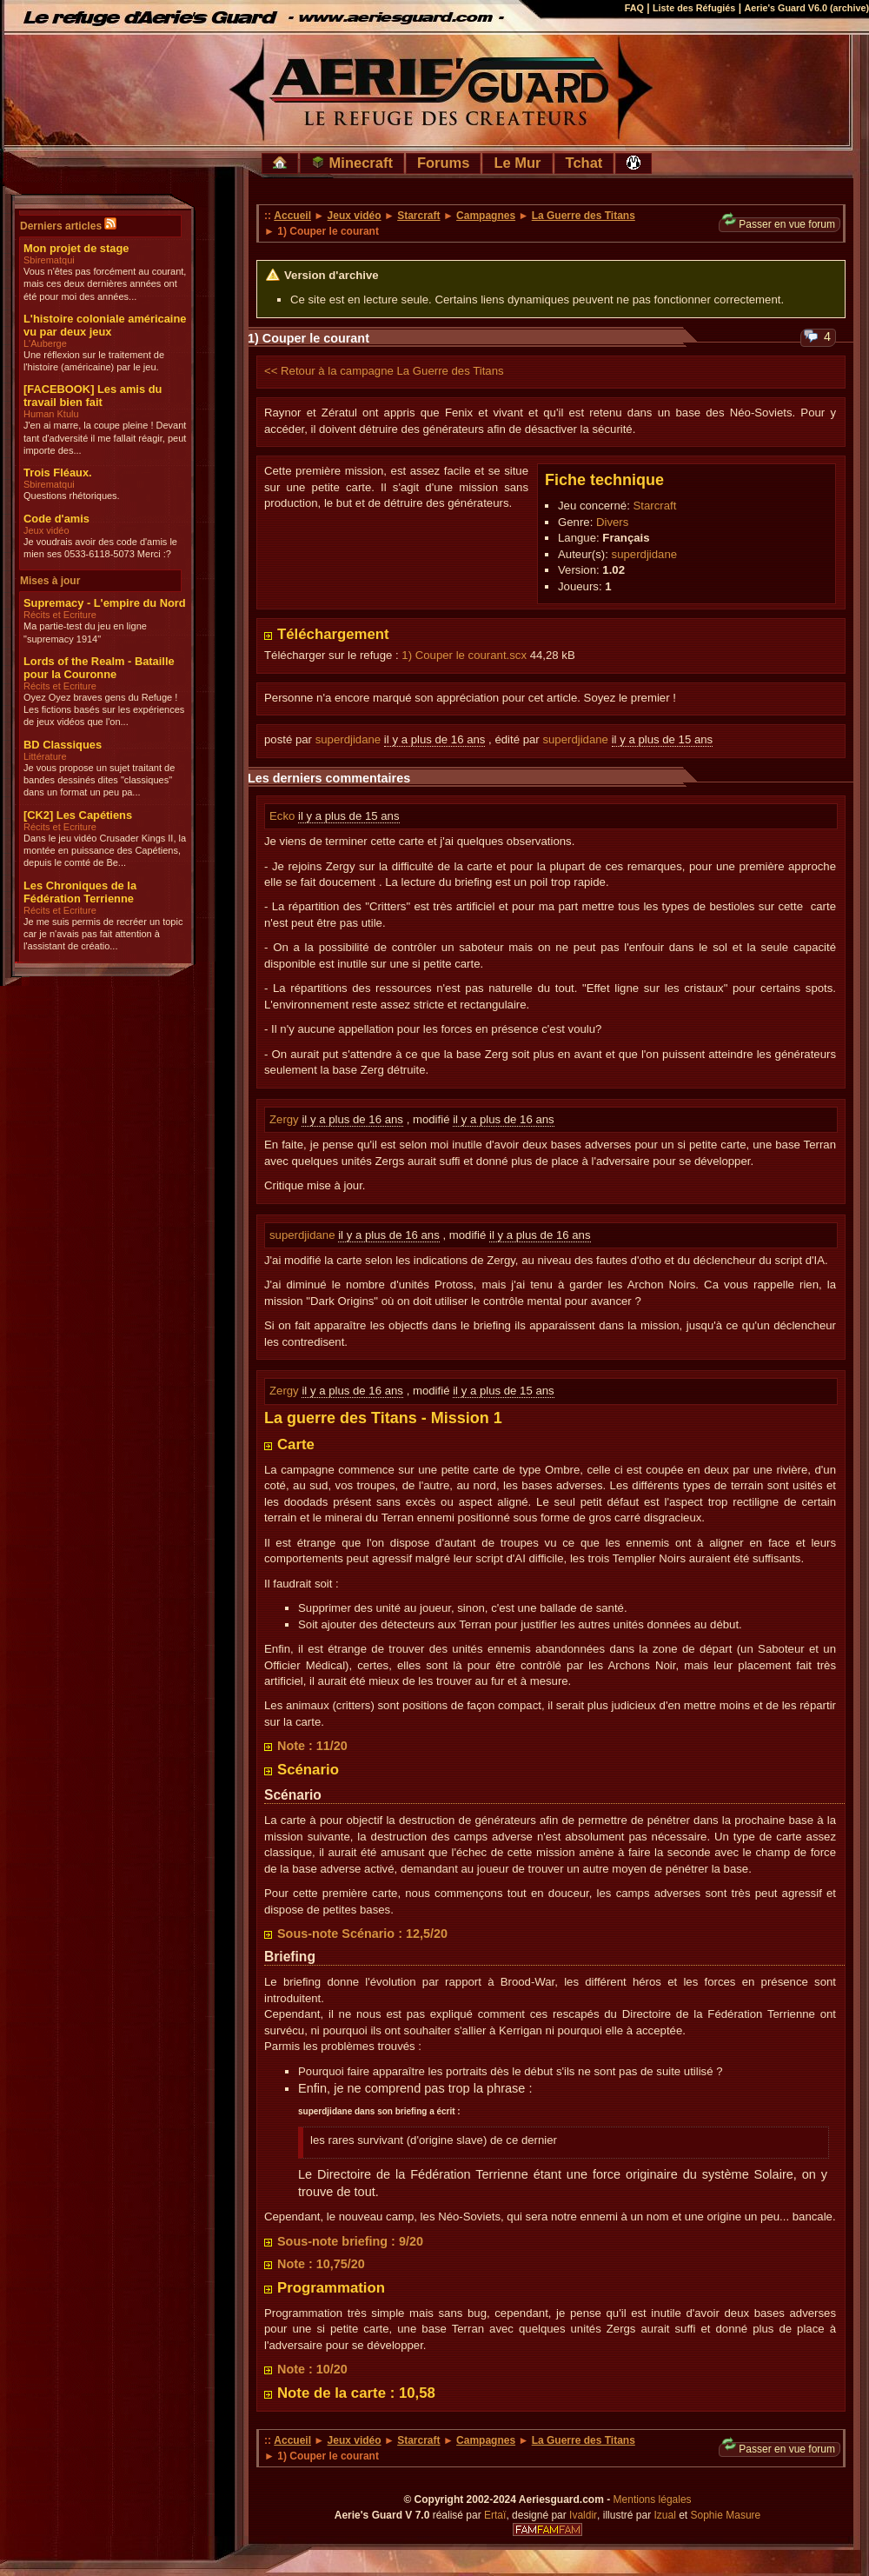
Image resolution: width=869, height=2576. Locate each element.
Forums (443, 162)
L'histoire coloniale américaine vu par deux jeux (104, 325)
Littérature (45, 756)
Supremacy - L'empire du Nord (104, 602)
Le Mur (517, 162)
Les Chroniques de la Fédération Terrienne (79, 892)
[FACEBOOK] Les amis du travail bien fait (92, 396)
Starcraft (418, 216)
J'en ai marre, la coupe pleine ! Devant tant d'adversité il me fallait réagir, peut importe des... (104, 438)
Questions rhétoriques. (71, 495)
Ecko (283, 815)
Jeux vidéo (46, 530)
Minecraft (352, 162)
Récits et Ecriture (59, 614)
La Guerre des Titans (583, 216)
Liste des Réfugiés (694, 8)
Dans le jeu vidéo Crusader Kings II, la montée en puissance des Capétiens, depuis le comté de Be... (104, 851)
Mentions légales (653, 2499)
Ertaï (495, 2515)
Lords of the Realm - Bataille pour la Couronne (99, 668)
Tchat (584, 162)
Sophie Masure (726, 2515)
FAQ (634, 8)
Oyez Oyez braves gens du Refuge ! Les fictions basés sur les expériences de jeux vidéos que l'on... (103, 710)
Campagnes (485, 216)
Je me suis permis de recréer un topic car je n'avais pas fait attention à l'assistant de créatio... (102, 934)
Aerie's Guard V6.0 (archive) (806, 8)
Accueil (292, 216)
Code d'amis (56, 518)
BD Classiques (62, 744)
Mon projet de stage (76, 248)
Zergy (285, 1119)
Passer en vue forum (778, 223)
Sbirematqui (49, 260)
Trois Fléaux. (57, 472)
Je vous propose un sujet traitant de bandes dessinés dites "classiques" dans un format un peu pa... (99, 780)
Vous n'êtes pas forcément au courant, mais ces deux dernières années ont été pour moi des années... (104, 284)
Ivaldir (583, 2515)
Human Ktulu (51, 414)
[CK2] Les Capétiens (77, 815)
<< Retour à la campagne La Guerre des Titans (384, 370)
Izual (664, 2515)
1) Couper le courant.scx (464, 655)
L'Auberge (45, 343)
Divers (612, 522)
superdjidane (645, 554)
